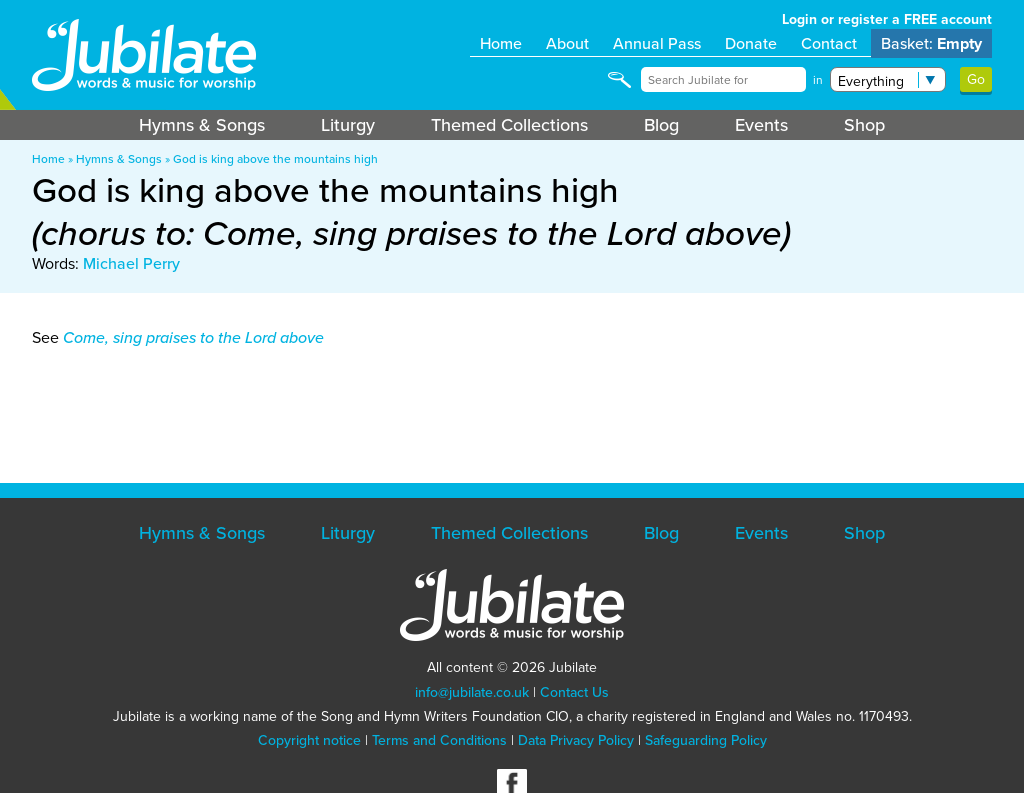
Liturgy (348, 125)
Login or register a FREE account (887, 19)
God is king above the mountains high (275, 159)
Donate (751, 43)
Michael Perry (131, 263)
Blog (661, 125)
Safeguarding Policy (706, 740)
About (567, 43)
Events (761, 125)
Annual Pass (657, 43)
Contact (829, 43)
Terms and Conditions (439, 740)
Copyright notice (309, 740)
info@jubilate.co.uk (472, 692)
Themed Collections (509, 125)
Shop (864, 125)
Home (501, 43)
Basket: (931, 43)
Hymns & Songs (202, 125)
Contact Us (574, 692)
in (818, 80)
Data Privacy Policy (576, 740)
